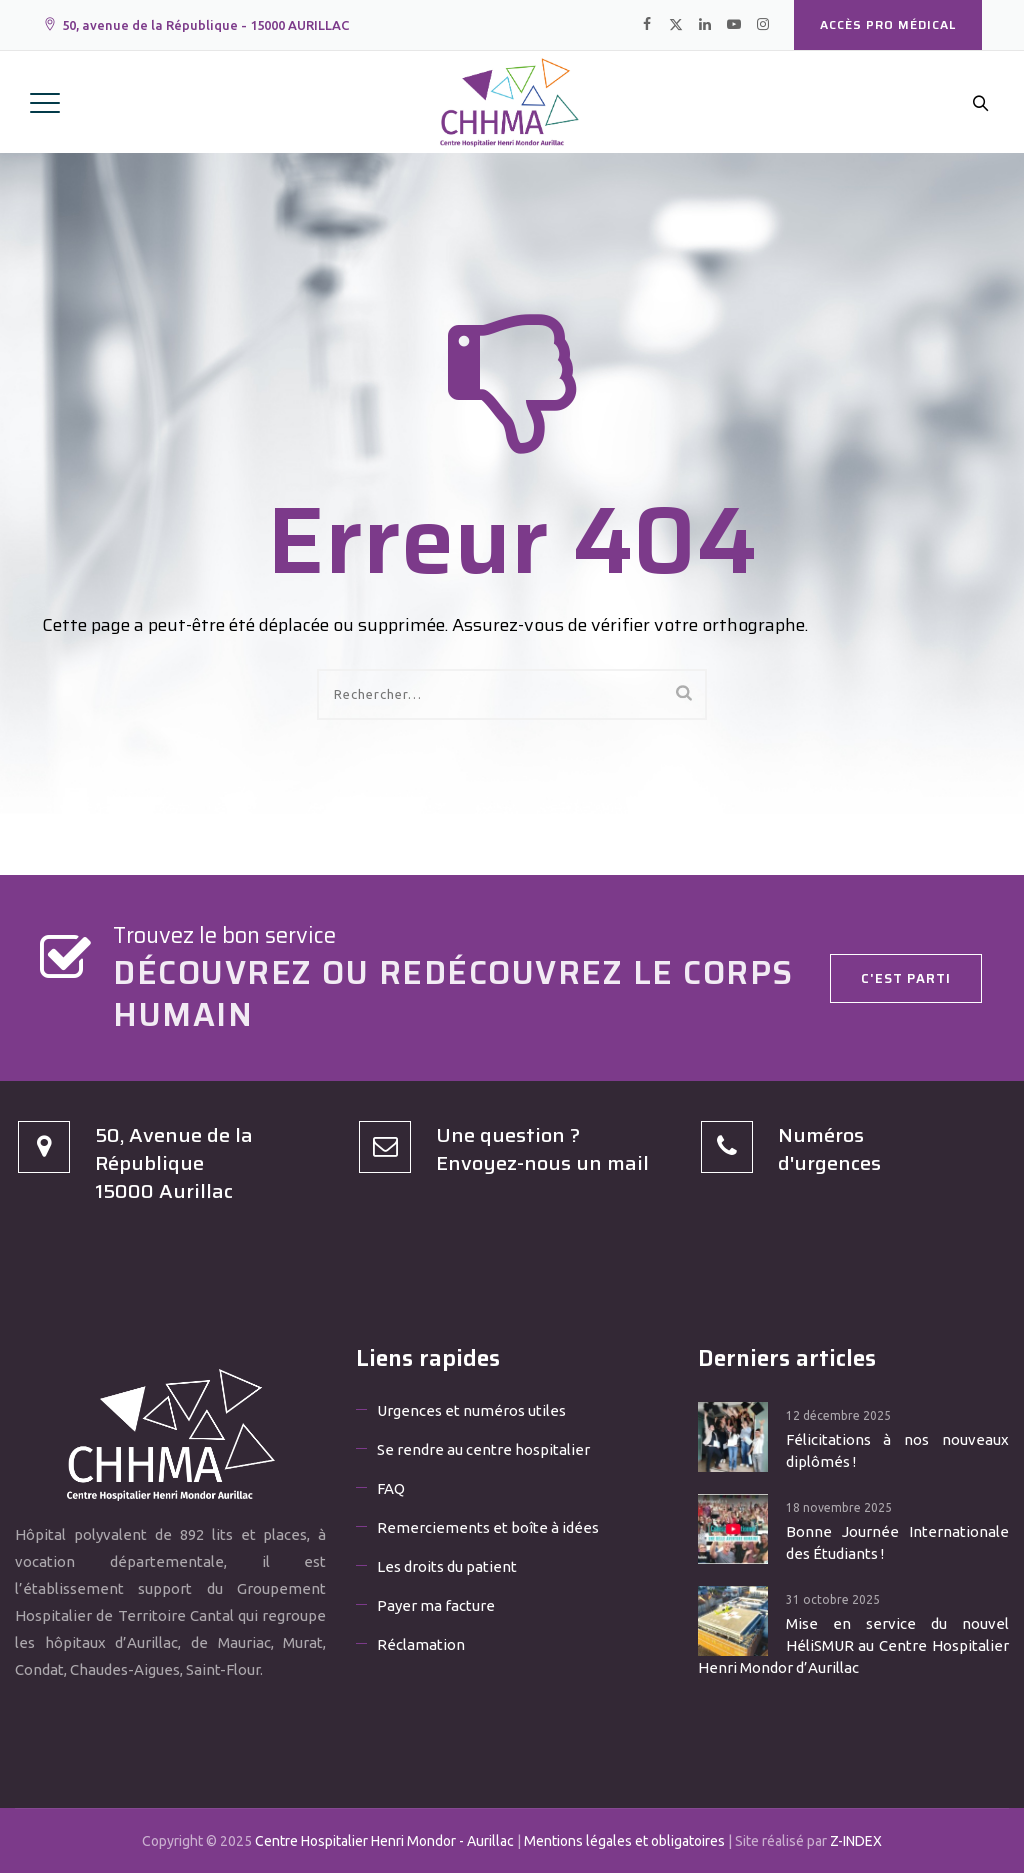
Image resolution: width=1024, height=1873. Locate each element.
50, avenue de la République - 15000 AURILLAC (195, 25)
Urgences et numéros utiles (471, 1410)
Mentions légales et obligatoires (624, 1841)
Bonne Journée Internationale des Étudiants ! (897, 1542)
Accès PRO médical (888, 24)
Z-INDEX (856, 1841)
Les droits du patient (447, 1566)
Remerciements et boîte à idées (488, 1527)
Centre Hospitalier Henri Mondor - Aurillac (384, 1841)
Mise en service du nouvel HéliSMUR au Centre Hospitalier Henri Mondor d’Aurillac (853, 1645)
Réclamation (421, 1644)
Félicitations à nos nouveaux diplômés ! (897, 1450)
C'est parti (906, 978)
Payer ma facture (436, 1605)
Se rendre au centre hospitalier (483, 1449)
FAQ (391, 1488)
